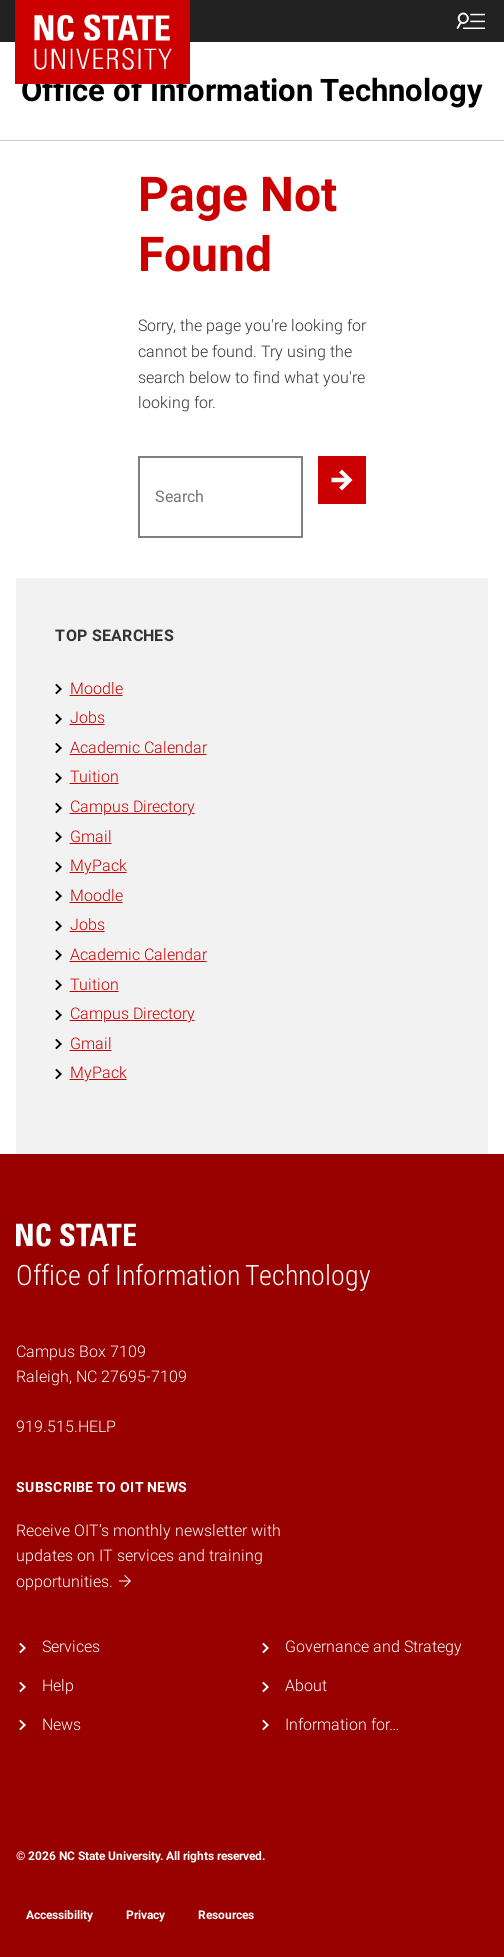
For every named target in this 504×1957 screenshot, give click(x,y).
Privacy (145, 1915)
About (306, 1685)
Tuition (94, 776)
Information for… (342, 1724)
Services (71, 1646)
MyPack (98, 865)
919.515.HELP (66, 1426)
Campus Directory (132, 806)
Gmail (91, 836)
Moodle (96, 688)
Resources (226, 1915)
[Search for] (220, 497)
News (61, 1724)
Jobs (87, 717)
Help (58, 1685)
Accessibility (59, 1915)
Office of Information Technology (252, 90)
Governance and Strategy (373, 1646)
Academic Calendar (138, 747)
